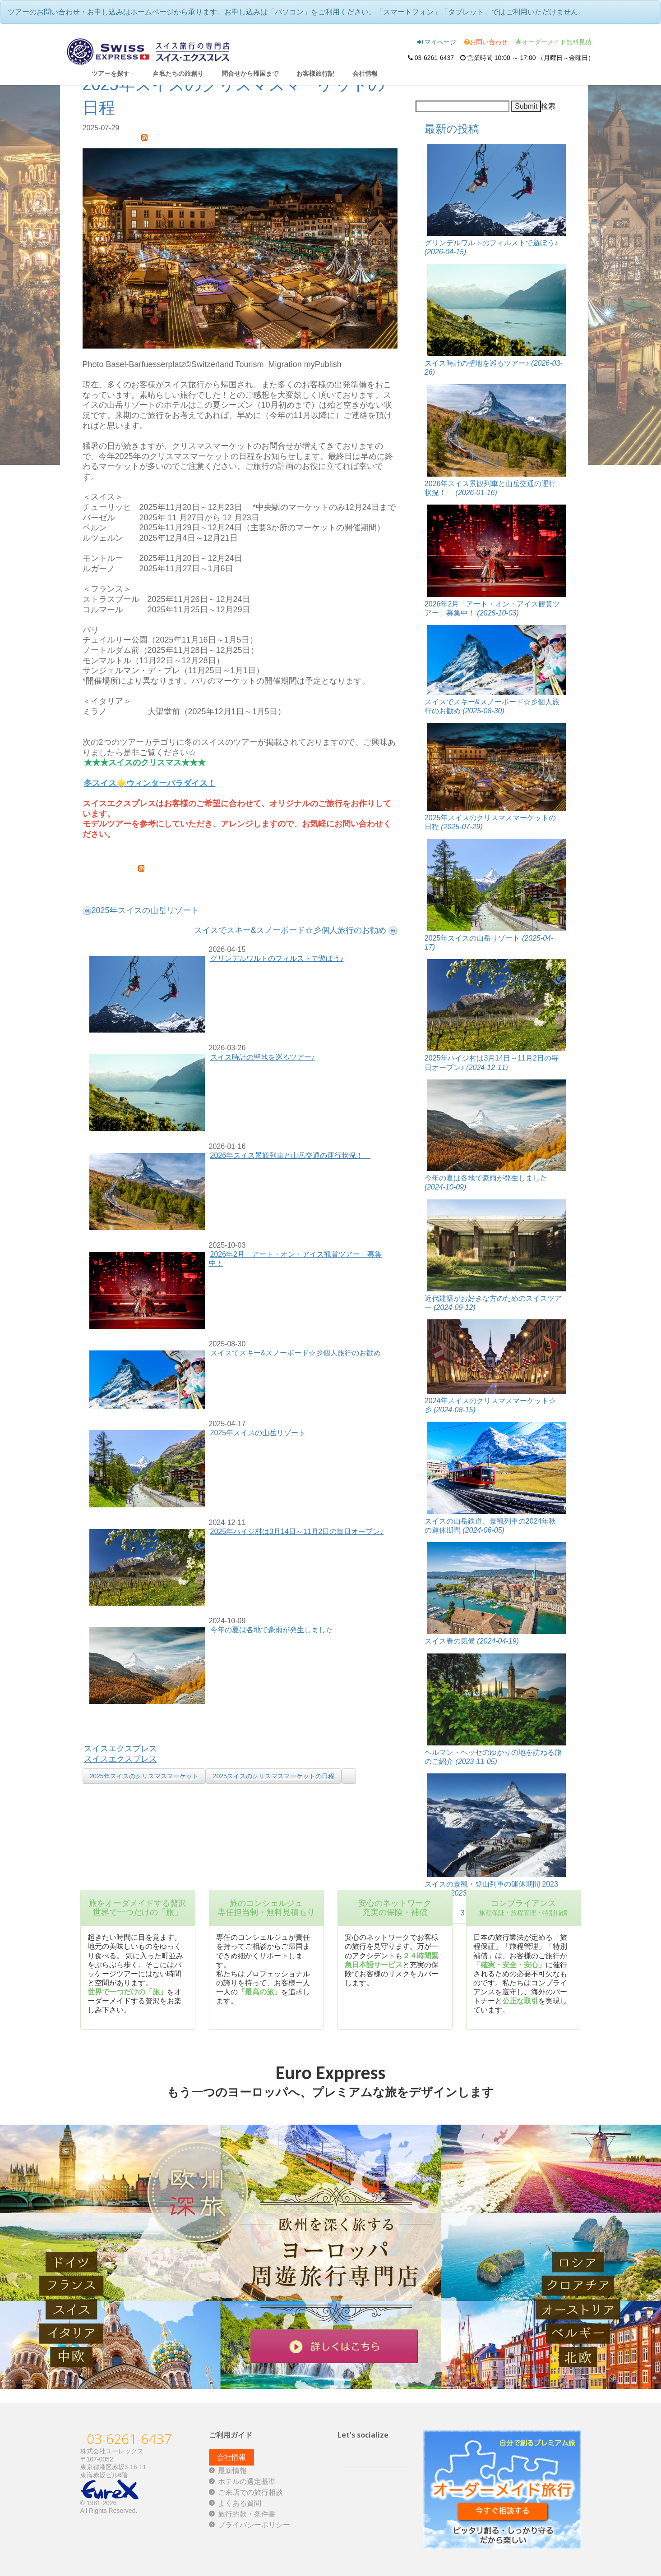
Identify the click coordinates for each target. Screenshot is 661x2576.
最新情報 (232, 2471)
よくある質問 (239, 2503)
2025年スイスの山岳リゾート (258, 1433)
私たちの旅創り (178, 73)
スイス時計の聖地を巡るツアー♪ (262, 1057)
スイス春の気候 (472, 1641)
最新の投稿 (452, 129)
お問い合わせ (486, 42)
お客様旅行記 (315, 73)
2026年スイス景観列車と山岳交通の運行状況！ (290, 1155)
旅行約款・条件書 (247, 2514)
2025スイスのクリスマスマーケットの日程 (273, 1776)
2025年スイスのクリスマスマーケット (144, 1776)
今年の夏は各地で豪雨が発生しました (271, 1630)
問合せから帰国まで (250, 73)
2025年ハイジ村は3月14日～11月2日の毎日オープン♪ (297, 1531)
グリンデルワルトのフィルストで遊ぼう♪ (277, 958)
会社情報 (365, 73)
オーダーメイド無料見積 (554, 42)
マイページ (436, 42)
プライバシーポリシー (254, 2525)
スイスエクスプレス (120, 1748)
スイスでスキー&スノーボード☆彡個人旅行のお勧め (295, 1353)
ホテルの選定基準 (247, 2481)
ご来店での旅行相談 (250, 2492)
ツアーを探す (113, 73)
